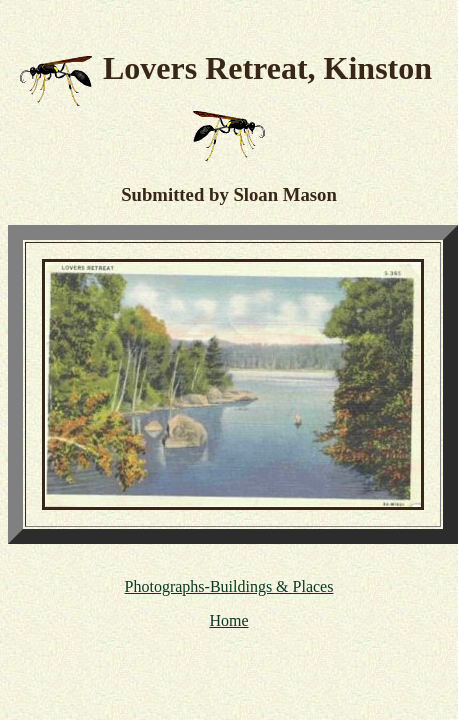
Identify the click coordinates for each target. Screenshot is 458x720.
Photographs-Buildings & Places (229, 586)
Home (228, 620)
